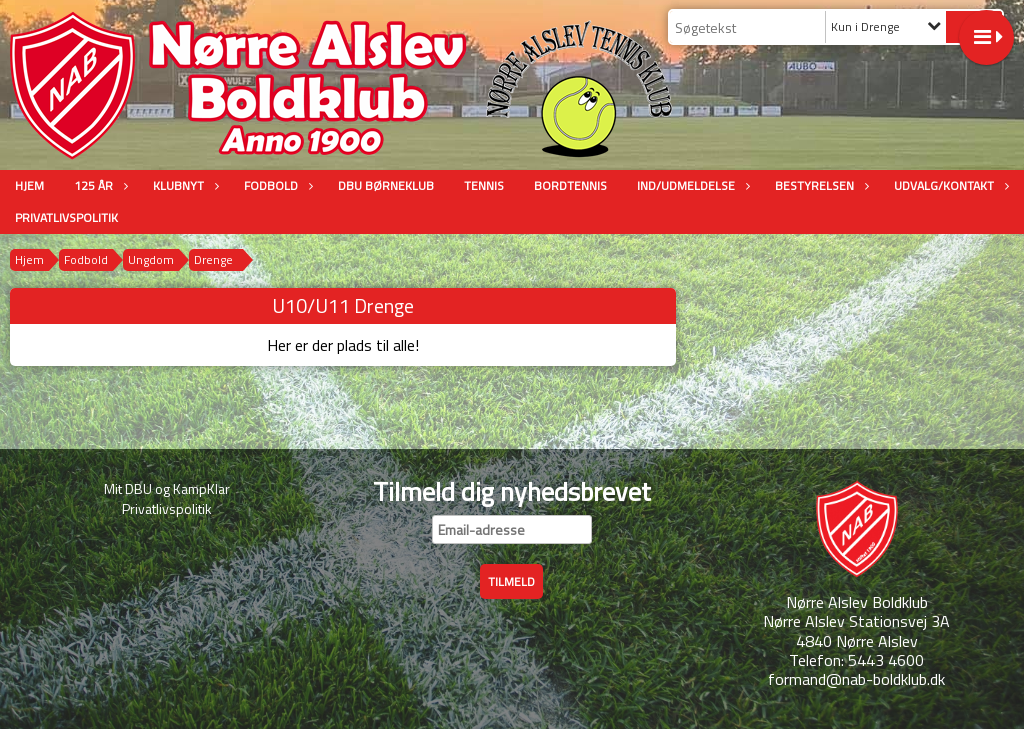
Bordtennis (570, 185)
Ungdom (151, 259)
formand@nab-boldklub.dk (856, 679)
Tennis (484, 185)
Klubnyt (183, 185)
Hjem (29, 185)
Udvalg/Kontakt (949, 185)
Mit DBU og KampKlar (167, 488)
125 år (98, 185)
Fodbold (276, 185)
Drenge (213, 259)
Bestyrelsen (819, 185)
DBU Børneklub (386, 185)
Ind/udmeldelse (691, 185)
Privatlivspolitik (66, 217)
